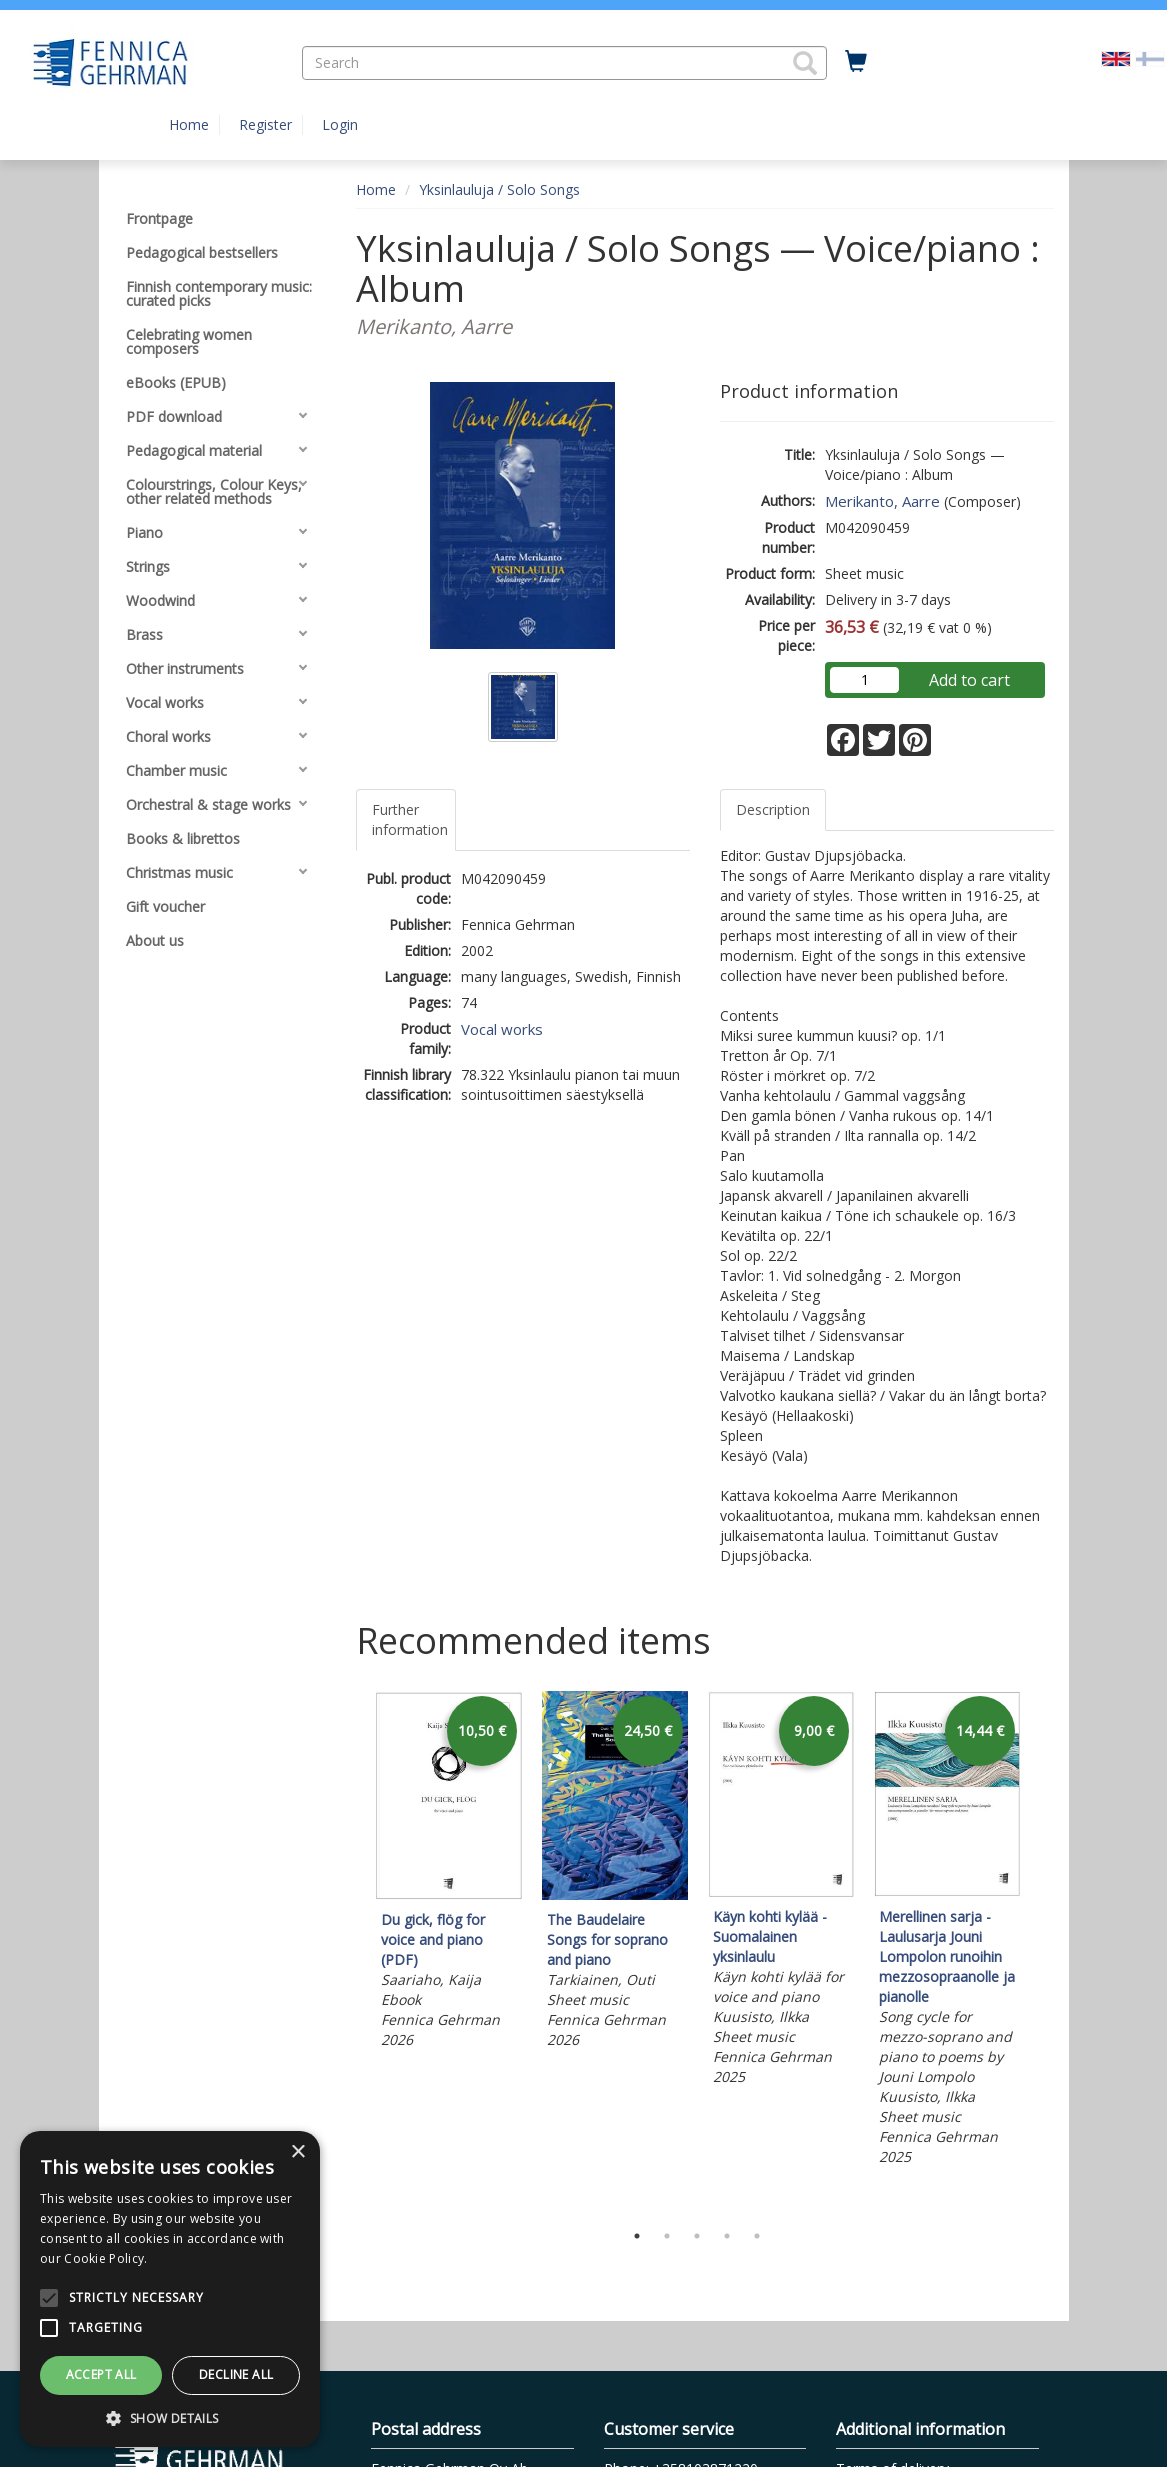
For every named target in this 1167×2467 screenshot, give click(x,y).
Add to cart (969, 680)
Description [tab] (773, 809)
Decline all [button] (236, 2374)
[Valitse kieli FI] (1150, 57)
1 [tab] (637, 2236)
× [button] (297, 2152)
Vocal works (502, 1029)
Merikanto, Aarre (882, 501)
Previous (351, 1951)
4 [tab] (727, 2236)
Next (1044, 1951)
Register (265, 124)
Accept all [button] (101, 2374)
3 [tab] (697, 2236)
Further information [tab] (410, 819)
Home (189, 124)
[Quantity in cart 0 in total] (856, 62)
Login (340, 124)
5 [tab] (757, 2236)
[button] (805, 63)
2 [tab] (667, 2236)
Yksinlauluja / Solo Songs (499, 189)
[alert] (170, 2289)
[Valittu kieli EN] (1116, 57)
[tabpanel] (449, 1873)
